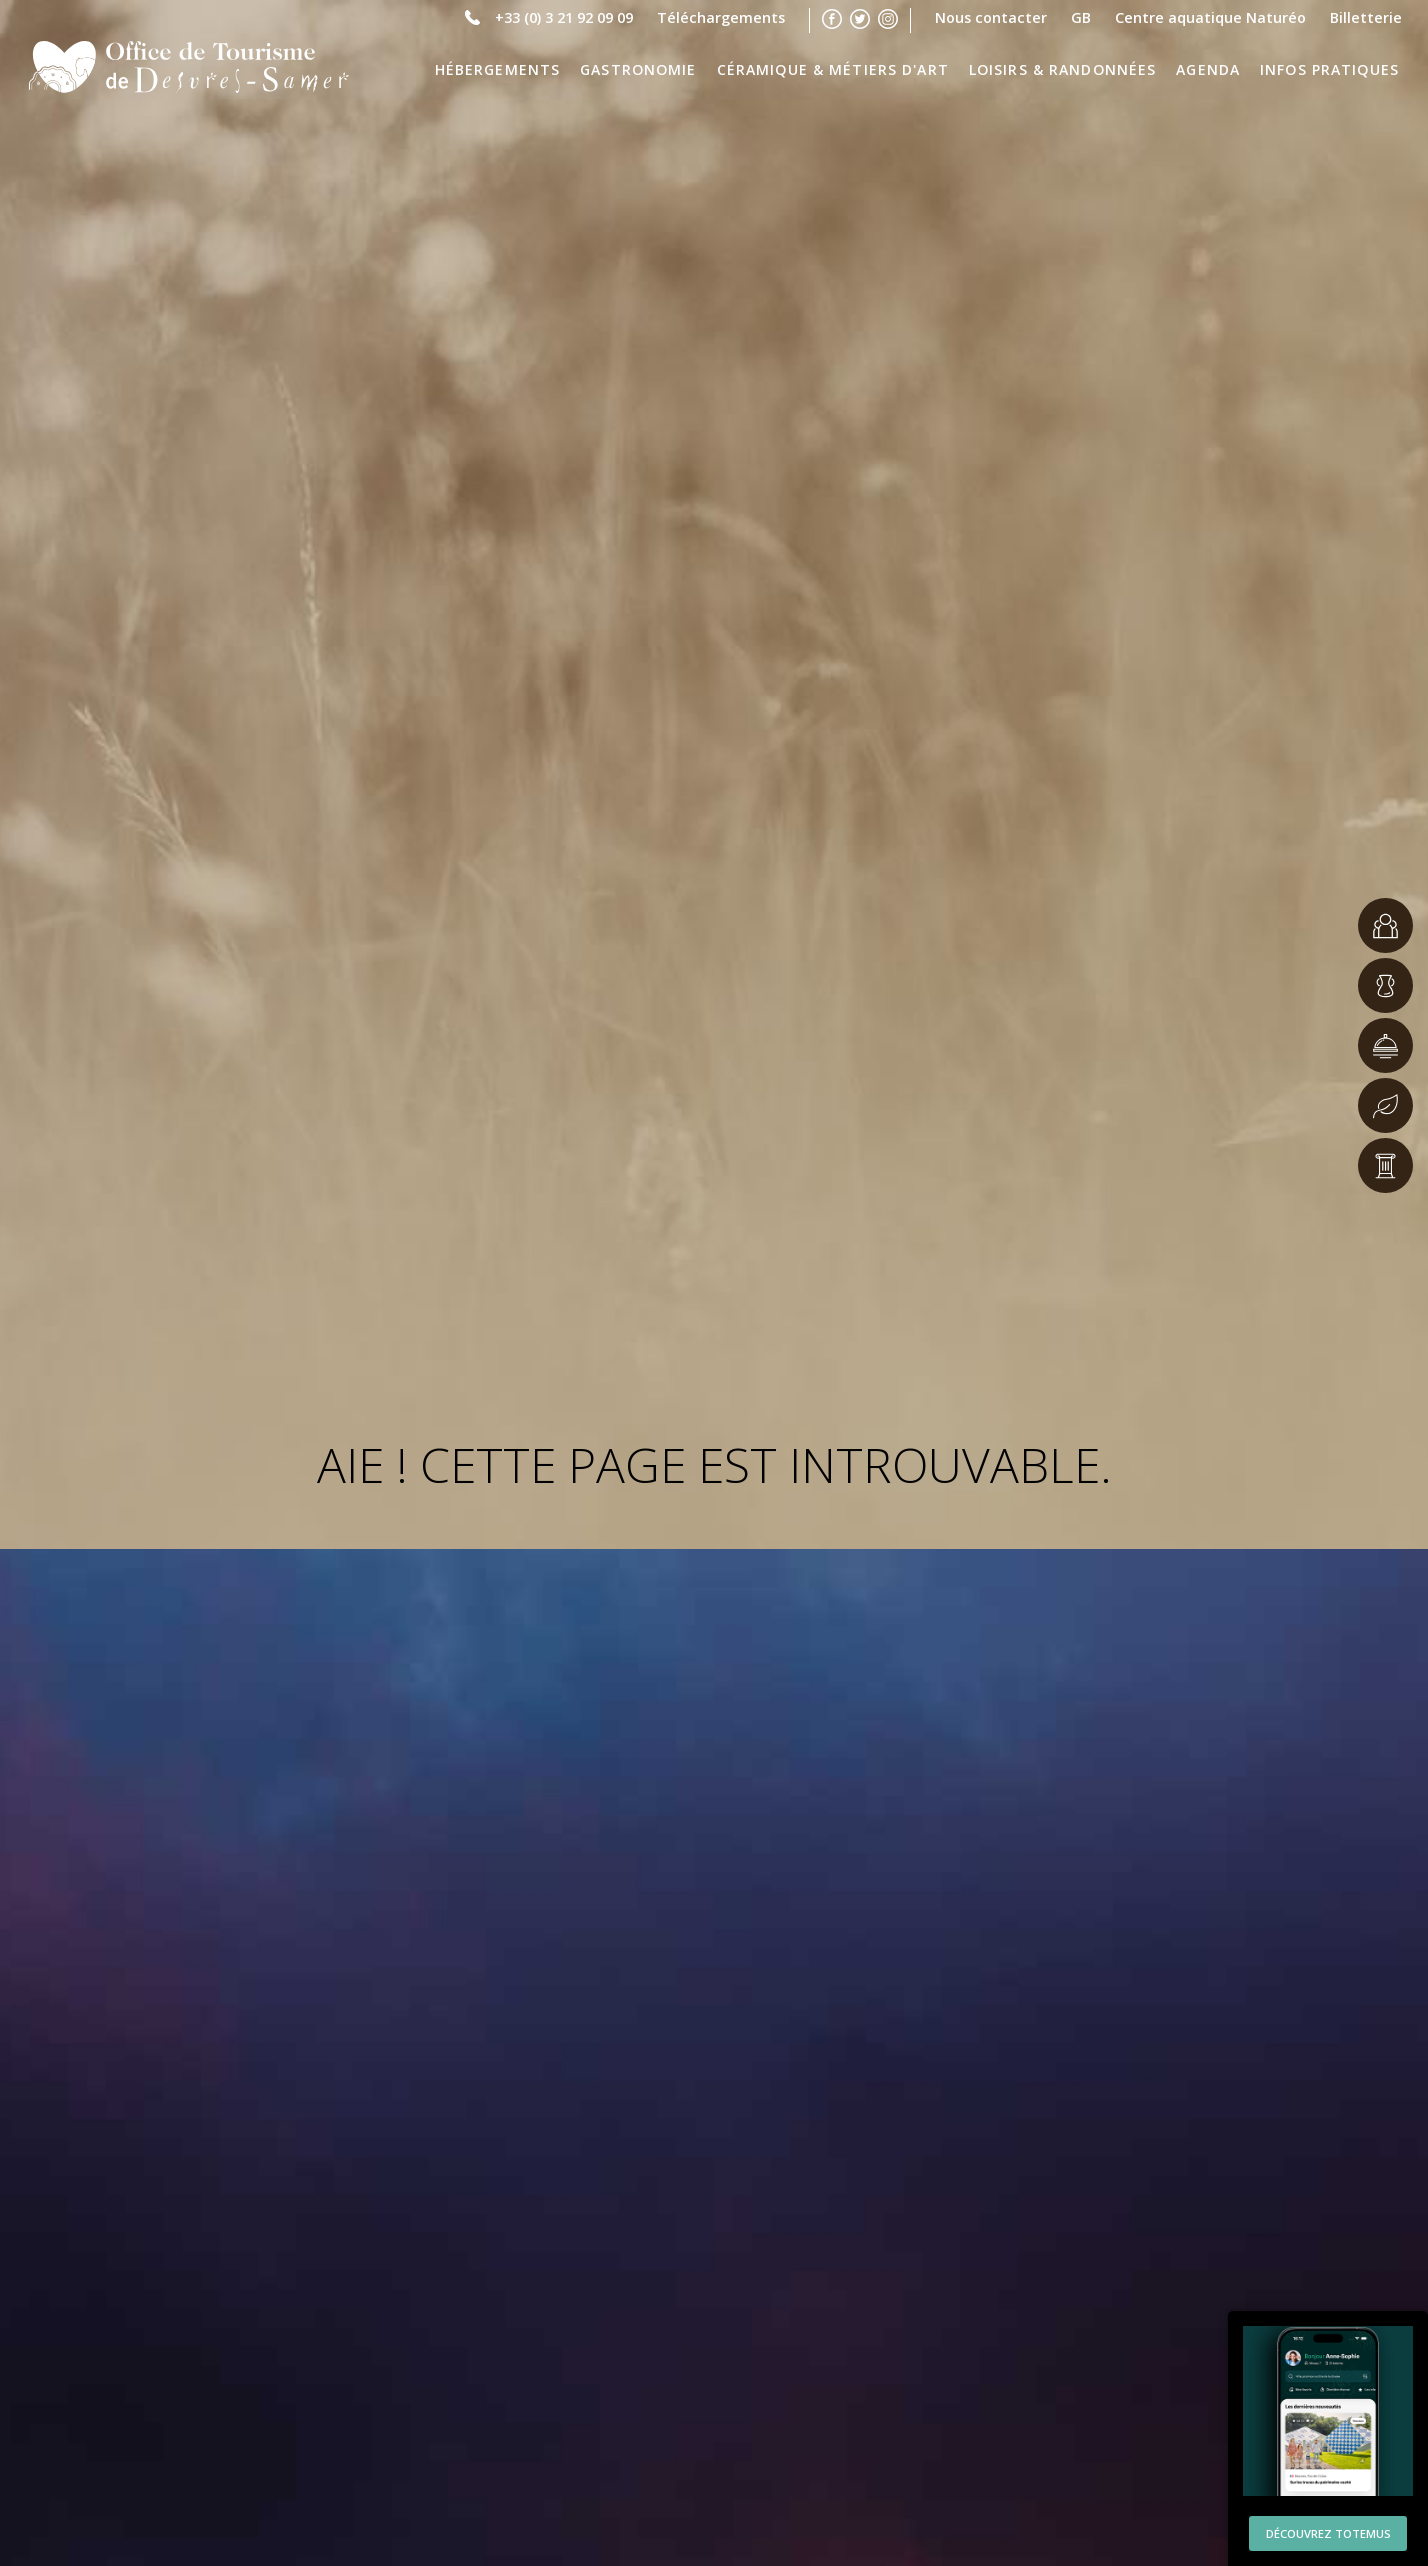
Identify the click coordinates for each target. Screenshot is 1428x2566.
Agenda (1208, 69)
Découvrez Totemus (1328, 2526)
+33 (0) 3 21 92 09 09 (564, 15)
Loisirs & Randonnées (1063, 69)
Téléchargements (721, 15)
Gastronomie (638, 69)
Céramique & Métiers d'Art (833, 69)
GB (1081, 15)
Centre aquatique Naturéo (1210, 15)
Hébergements (498, 69)
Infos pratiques (1329, 69)
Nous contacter (991, 15)
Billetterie (1366, 15)
